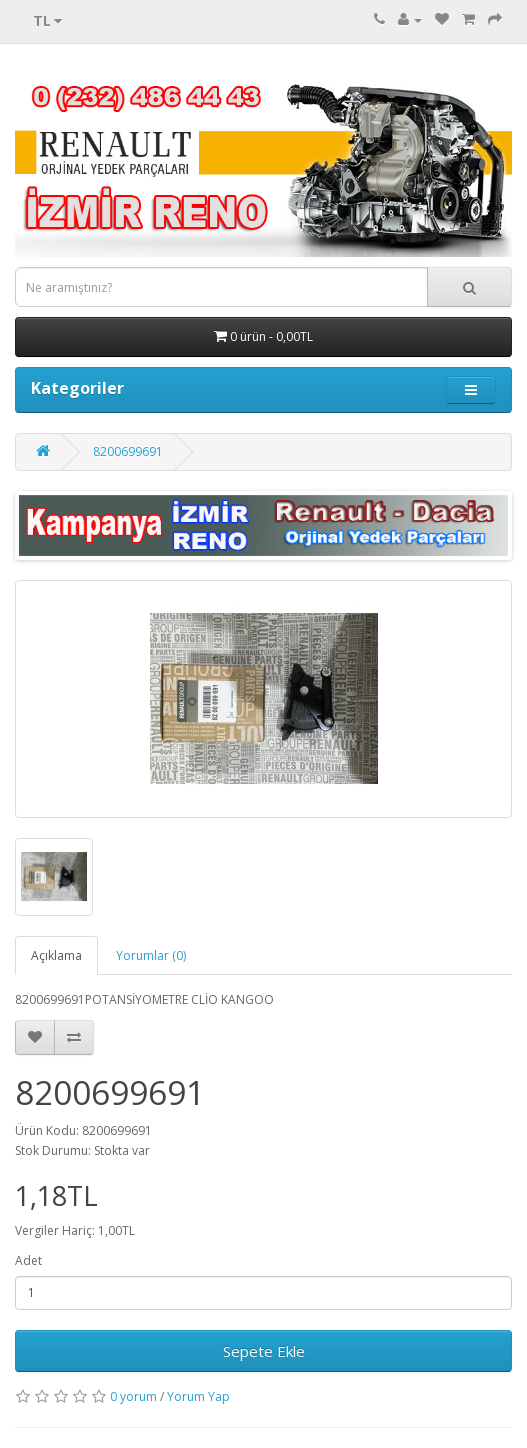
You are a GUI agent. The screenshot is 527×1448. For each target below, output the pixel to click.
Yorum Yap (198, 1396)
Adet (28, 1260)
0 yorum (133, 1396)
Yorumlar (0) (151, 955)
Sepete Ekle (264, 1351)
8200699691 (128, 451)
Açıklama (56, 955)
